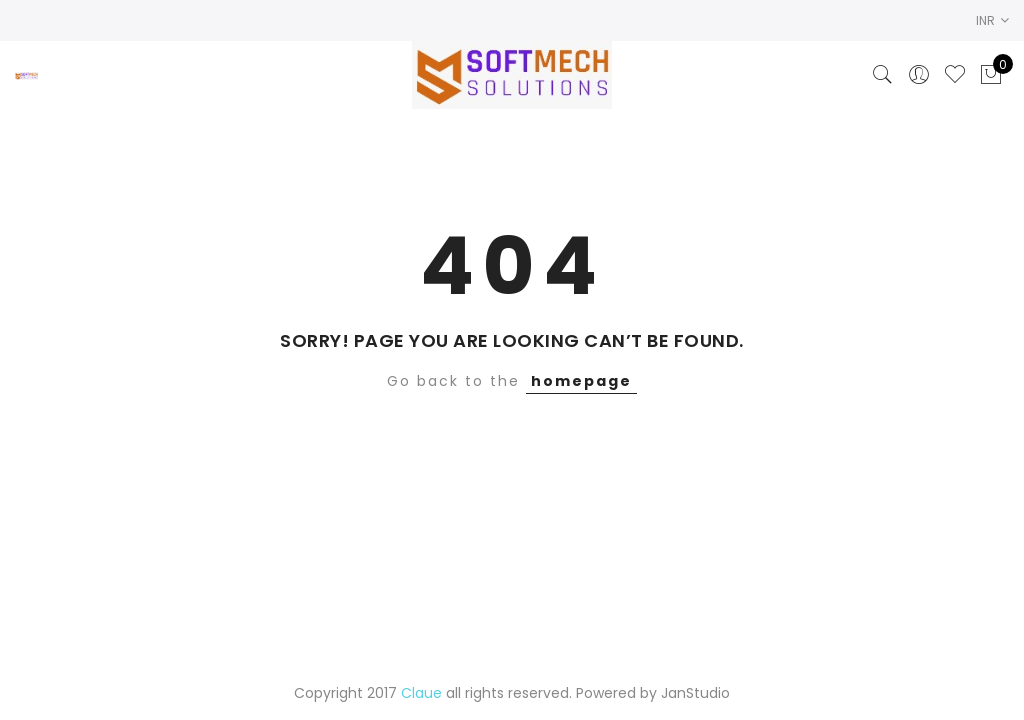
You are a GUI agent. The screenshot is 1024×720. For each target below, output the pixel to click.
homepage (581, 381)
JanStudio (695, 693)
